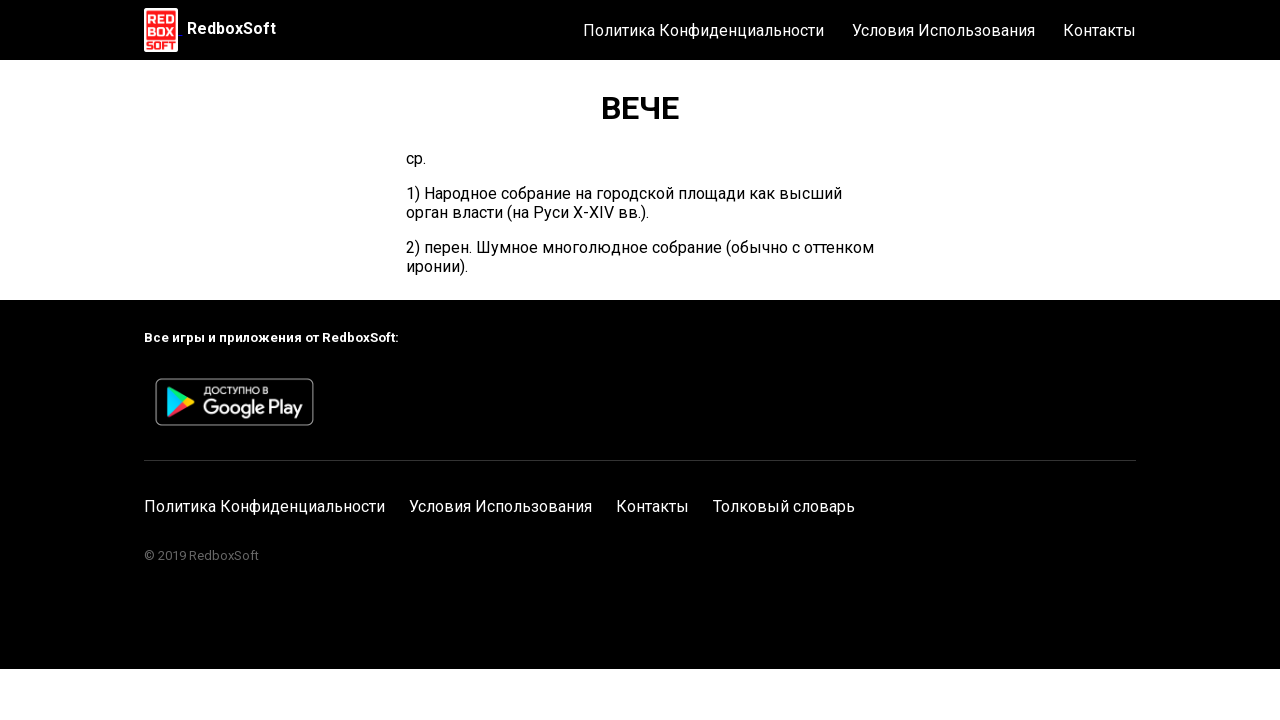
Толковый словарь (784, 506)
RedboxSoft (231, 28)
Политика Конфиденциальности (703, 30)
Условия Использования (943, 30)
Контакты (1099, 30)
